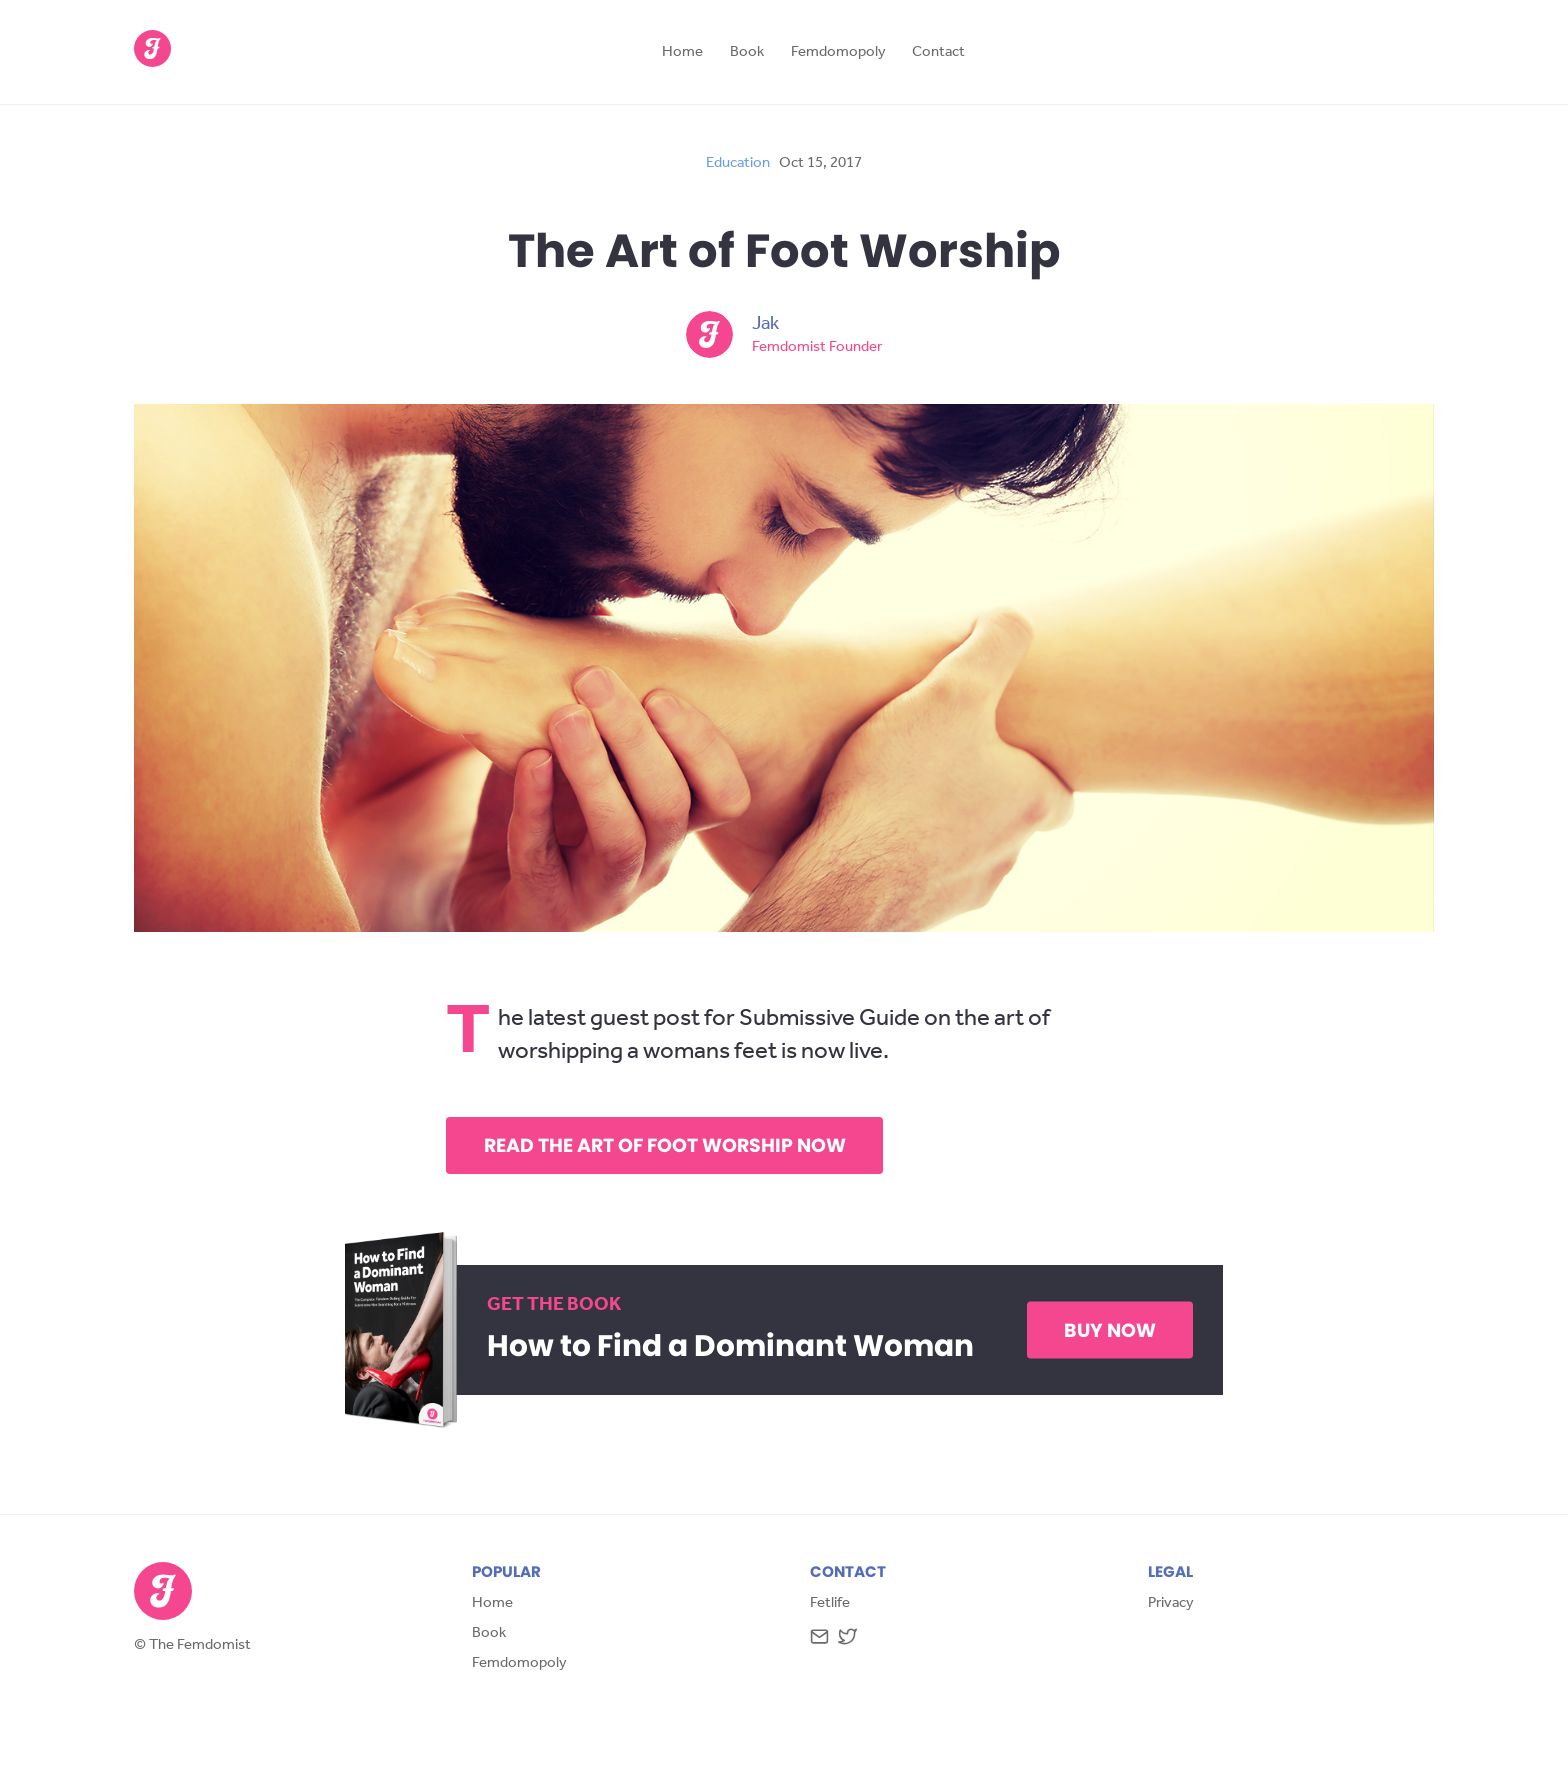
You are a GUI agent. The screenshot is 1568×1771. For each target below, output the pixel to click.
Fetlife (830, 1604)
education (738, 164)
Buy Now (1110, 1330)
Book (747, 53)
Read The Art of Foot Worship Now (665, 1145)
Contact (938, 53)
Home (682, 53)
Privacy (1171, 1604)
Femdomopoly (838, 53)
